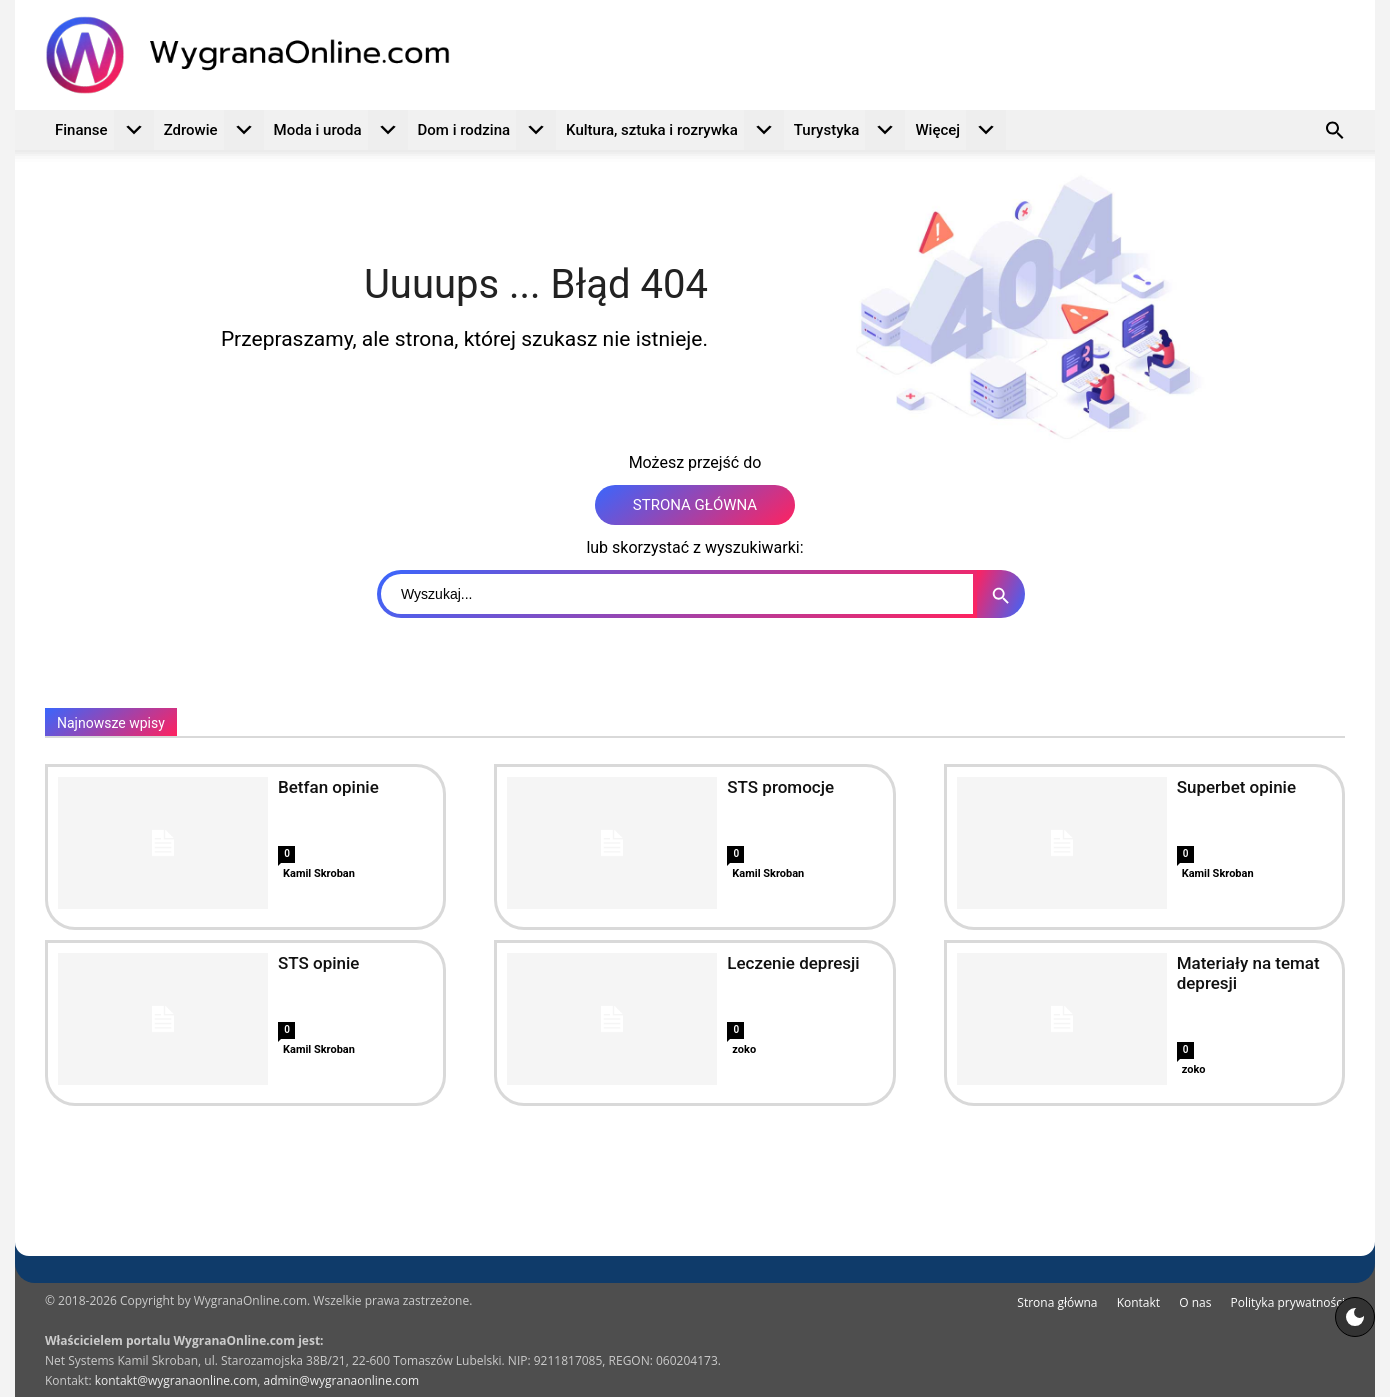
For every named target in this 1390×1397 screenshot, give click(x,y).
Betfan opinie (328, 787)
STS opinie (318, 963)
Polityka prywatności (1288, 1302)
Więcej (960, 130)
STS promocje (780, 787)
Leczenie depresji (793, 963)
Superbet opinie (1236, 787)
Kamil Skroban (319, 873)
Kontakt (1138, 1302)
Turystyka (850, 130)
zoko (744, 1049)
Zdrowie (214, 130)
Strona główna (1057, 1302)
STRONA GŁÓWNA (695, 505)
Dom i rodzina (487, 130)
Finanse (104, 130)
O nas (1195, 1302)
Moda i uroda (341, 130)
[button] (1335, 133)
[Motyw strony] (1355, 1317)
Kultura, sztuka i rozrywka (675, 130)
